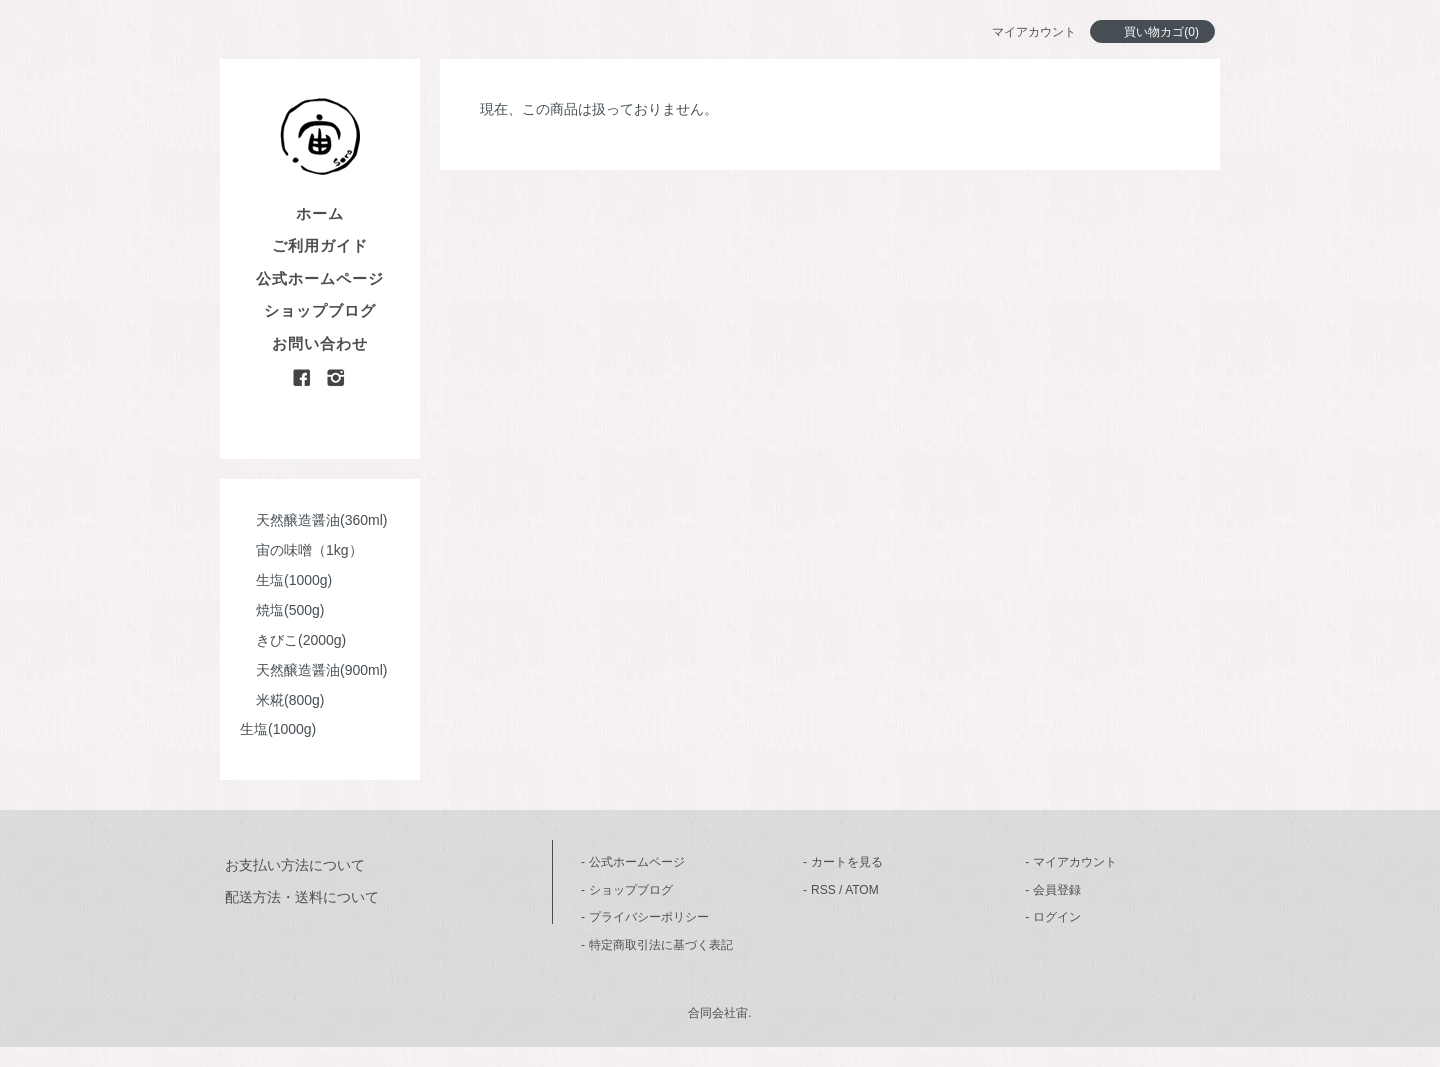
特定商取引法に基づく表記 (661, 945)
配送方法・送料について (302, 897)
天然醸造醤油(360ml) (313, 520)
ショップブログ (320, 310)
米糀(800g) (282, 700)
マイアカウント (1075, 862)
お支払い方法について (295, 865)
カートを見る (847, 862)
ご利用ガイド (320, 245)
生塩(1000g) (286, 580)
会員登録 (1057, 890)
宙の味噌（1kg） (301, 550)
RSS (823, 890)
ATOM (862, 890)
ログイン (1057, 917)
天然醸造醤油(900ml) (313, 670)
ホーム (320, 213)
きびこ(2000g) (293, 640)
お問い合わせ (320, 343)
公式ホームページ (320, 278)
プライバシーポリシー (649, 917)
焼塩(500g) (282, 610)
